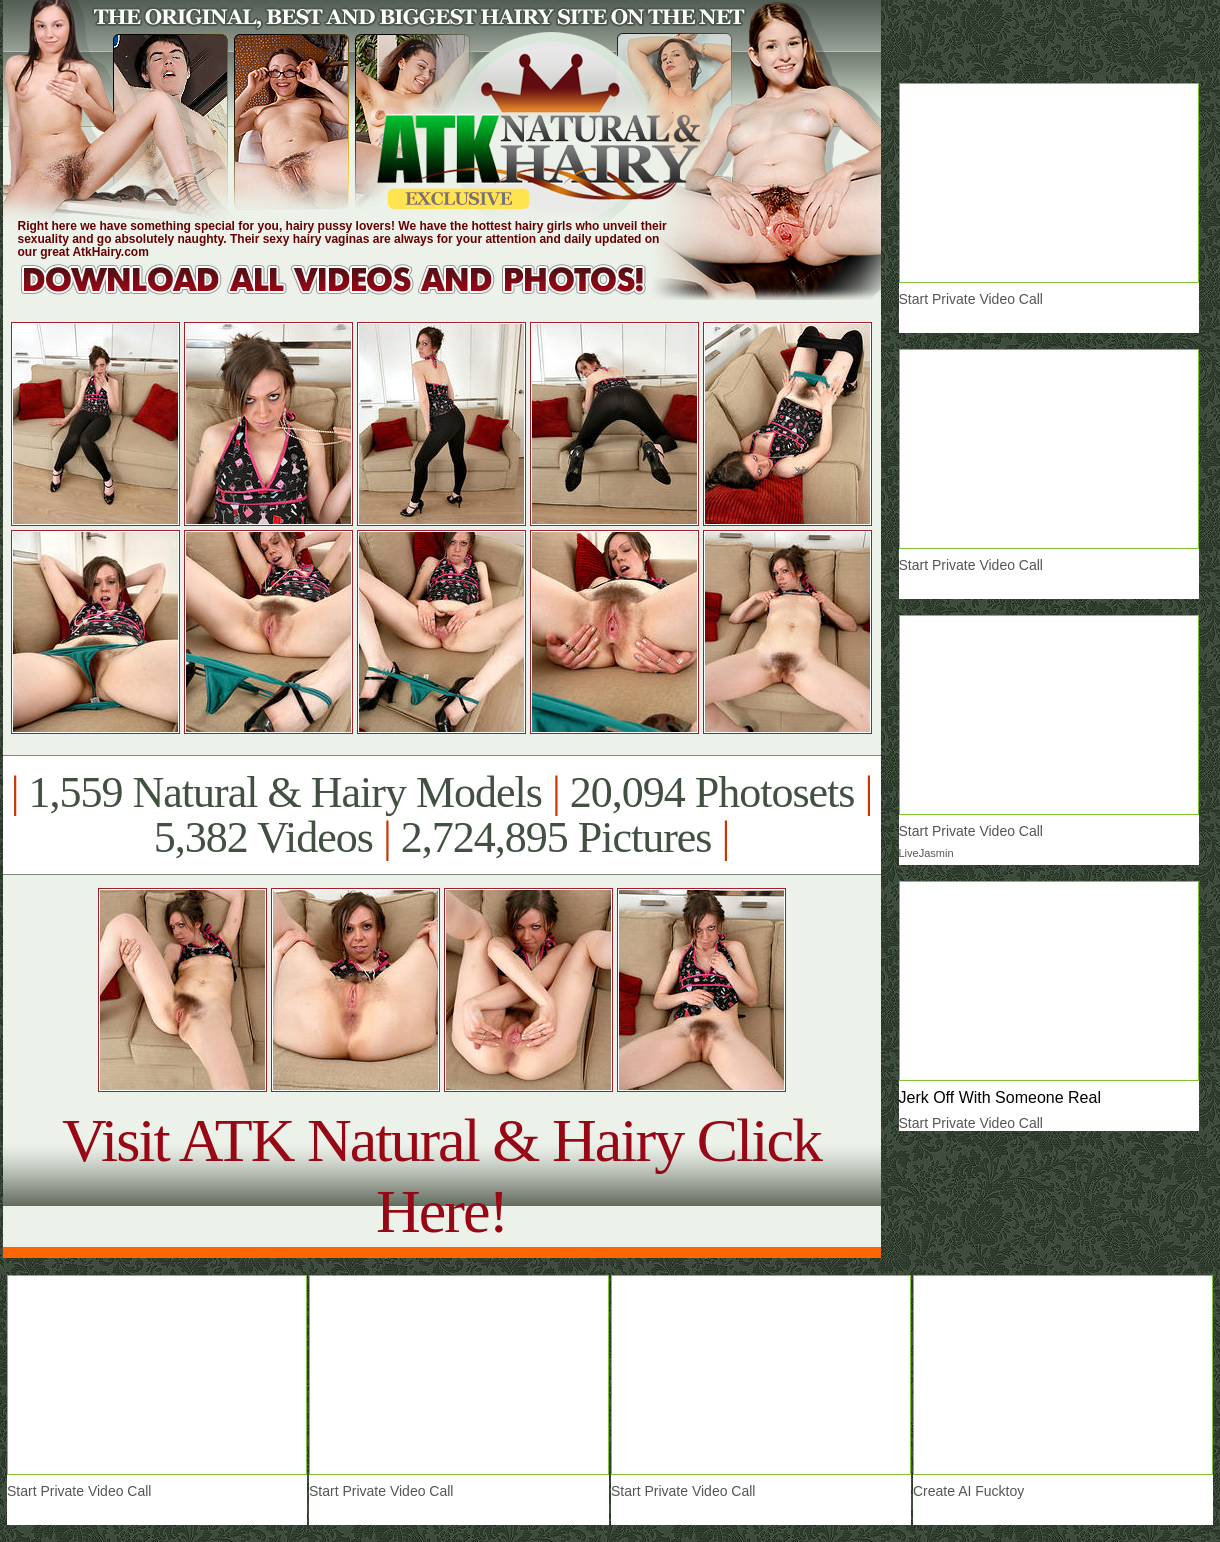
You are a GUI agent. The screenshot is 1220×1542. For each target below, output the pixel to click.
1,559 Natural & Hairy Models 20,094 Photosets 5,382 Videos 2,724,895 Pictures (441, 815)
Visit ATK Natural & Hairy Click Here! (441, 1175)
